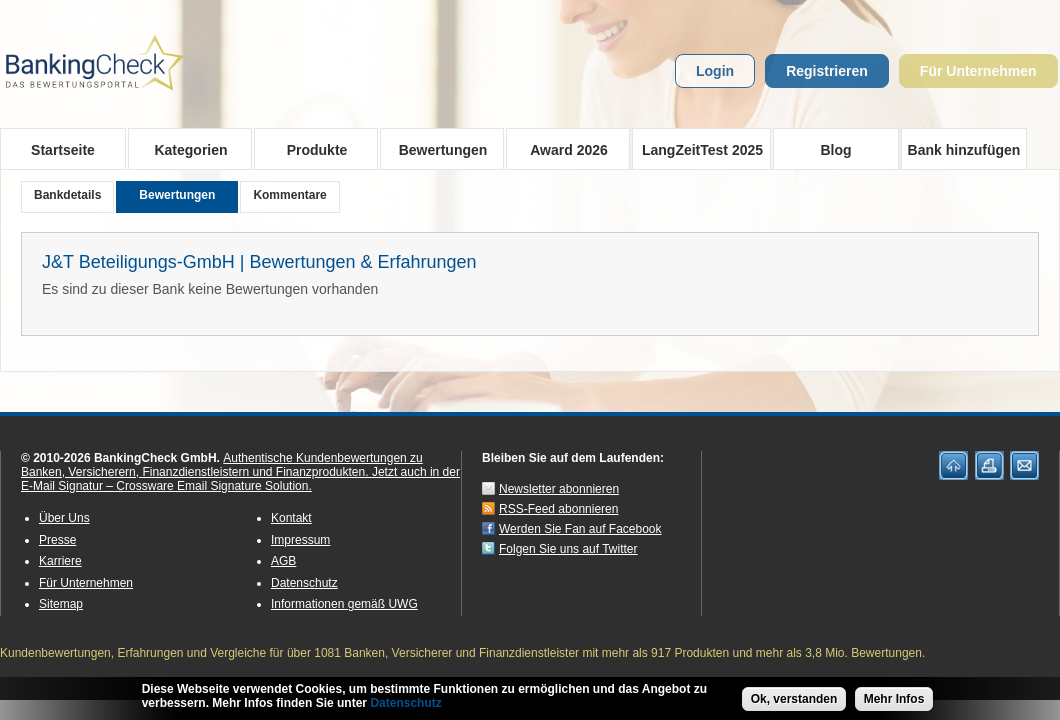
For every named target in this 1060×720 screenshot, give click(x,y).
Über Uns (64, 518)
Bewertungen (436, 149)
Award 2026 (562, 149)
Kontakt (291, 518)
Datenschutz (304, 583)
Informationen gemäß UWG (344, 604)
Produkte (310, 149)
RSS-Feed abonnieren (558, 509)
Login (715, 71)
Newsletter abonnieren (559, 489)
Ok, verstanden (794, 703)
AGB (283, 561)
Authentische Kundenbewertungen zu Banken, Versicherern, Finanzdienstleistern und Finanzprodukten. (222, 465)
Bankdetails (67, 195)
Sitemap (61, 604)
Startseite (63, 150)
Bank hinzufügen (964, 150)
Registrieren (827, 71)
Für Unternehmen (978, 71)
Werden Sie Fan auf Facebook (580, 529)
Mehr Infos (894, 703)
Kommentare (289, 195)
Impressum (300, 540)
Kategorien (184, 149)
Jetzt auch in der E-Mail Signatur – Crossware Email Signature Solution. (240, 479)
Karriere (60, 561)
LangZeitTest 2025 (697, 149)
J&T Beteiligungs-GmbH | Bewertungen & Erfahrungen (259, 262)
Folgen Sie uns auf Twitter (568, 549)
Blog (835, 150)
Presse (57, 540)
